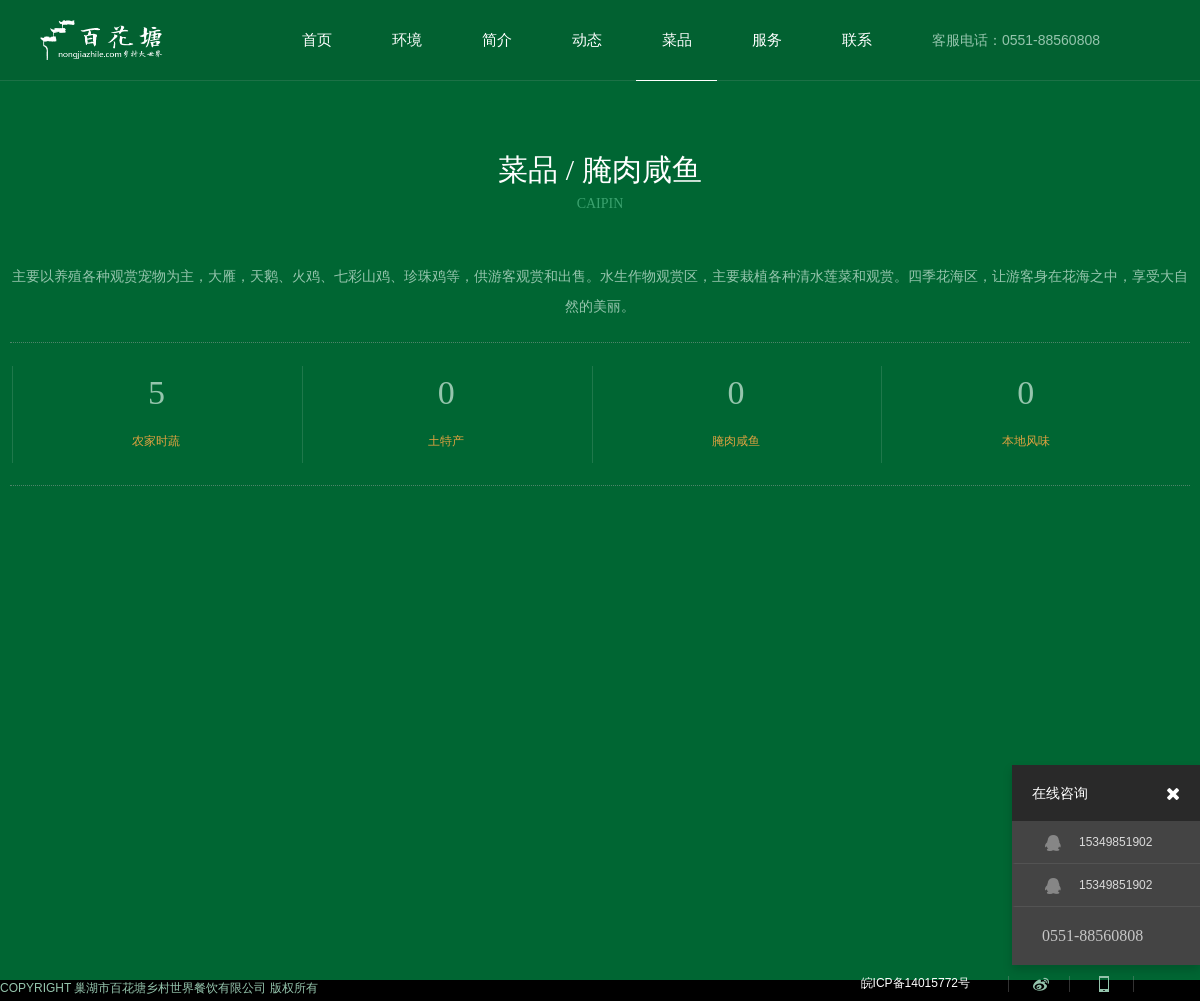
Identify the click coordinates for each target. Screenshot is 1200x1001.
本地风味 (1026, 441)
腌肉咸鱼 (736, 441)
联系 (857, 39)
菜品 (677, 39)
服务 (767, 39)
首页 (317, 39)
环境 (407, 39)
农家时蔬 (156, 441)
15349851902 (1098, 843)
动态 (587, 39)
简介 (497, 39)
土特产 (446, 441)
